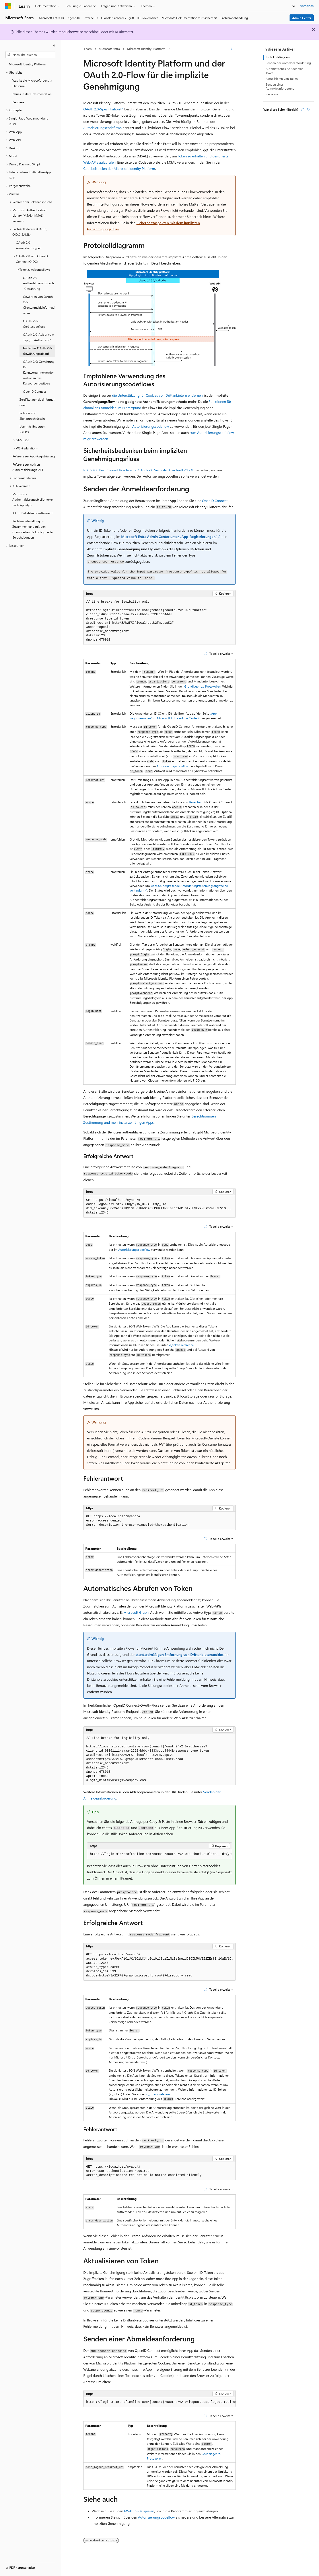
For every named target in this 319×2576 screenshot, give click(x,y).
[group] (159, 1854)
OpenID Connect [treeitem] (34, 391)
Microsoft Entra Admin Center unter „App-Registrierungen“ (169, 536)
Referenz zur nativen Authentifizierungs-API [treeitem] (27, 467)
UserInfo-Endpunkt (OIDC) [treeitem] (32, 429)
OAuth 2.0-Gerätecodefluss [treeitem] (34, 324)
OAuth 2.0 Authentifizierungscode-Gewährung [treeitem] (38, 283)
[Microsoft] (8, 6)
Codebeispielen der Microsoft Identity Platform (119, 168)
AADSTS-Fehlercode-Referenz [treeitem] (32, 513)
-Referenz (158, 2094)
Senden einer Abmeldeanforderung (280, 86)
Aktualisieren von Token (282, 78)
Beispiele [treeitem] (18, 102)
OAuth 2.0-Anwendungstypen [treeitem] (28, 245)
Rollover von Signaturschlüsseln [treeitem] (32, 416)
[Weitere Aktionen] (232, 49)
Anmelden (307, 6)
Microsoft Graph (136, 1612)
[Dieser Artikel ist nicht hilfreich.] (308, 109)
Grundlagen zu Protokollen (202, 686)
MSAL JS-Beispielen (139, 2511)
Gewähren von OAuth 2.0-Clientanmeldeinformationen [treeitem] (38, 304)
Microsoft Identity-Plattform (146, 49)
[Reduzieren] (54, 45)
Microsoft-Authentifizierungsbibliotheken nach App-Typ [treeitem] (33, 499)
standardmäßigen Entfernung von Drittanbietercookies (180, 1654)
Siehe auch (273, 94)
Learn (88, 49)
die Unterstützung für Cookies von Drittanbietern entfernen (157, 395)
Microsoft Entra (109, 49)
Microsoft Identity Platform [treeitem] (27, 64)
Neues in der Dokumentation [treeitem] (32, 94)
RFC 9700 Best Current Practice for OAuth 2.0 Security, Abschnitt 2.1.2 (137, 470)
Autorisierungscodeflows (102, 127)
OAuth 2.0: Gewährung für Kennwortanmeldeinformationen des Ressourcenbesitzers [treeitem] (38, 372)
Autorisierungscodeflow (150, 426)
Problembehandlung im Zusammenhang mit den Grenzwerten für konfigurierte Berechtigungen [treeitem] (32, 529)
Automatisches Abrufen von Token (284, 71)
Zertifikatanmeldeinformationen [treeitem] (37, 402)
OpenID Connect (215, 500)
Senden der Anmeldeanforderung (288, 63)
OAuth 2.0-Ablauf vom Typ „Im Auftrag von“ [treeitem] (38, 337)
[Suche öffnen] (293, 6)
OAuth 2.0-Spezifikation (101, 109)
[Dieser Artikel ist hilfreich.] (302, 109)
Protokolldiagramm (279, 57)
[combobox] (30, 54)
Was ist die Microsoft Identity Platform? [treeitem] (32, 83)
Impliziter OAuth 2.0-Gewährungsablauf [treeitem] (38, 351)
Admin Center (301, 18)
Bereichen (195, 802)
